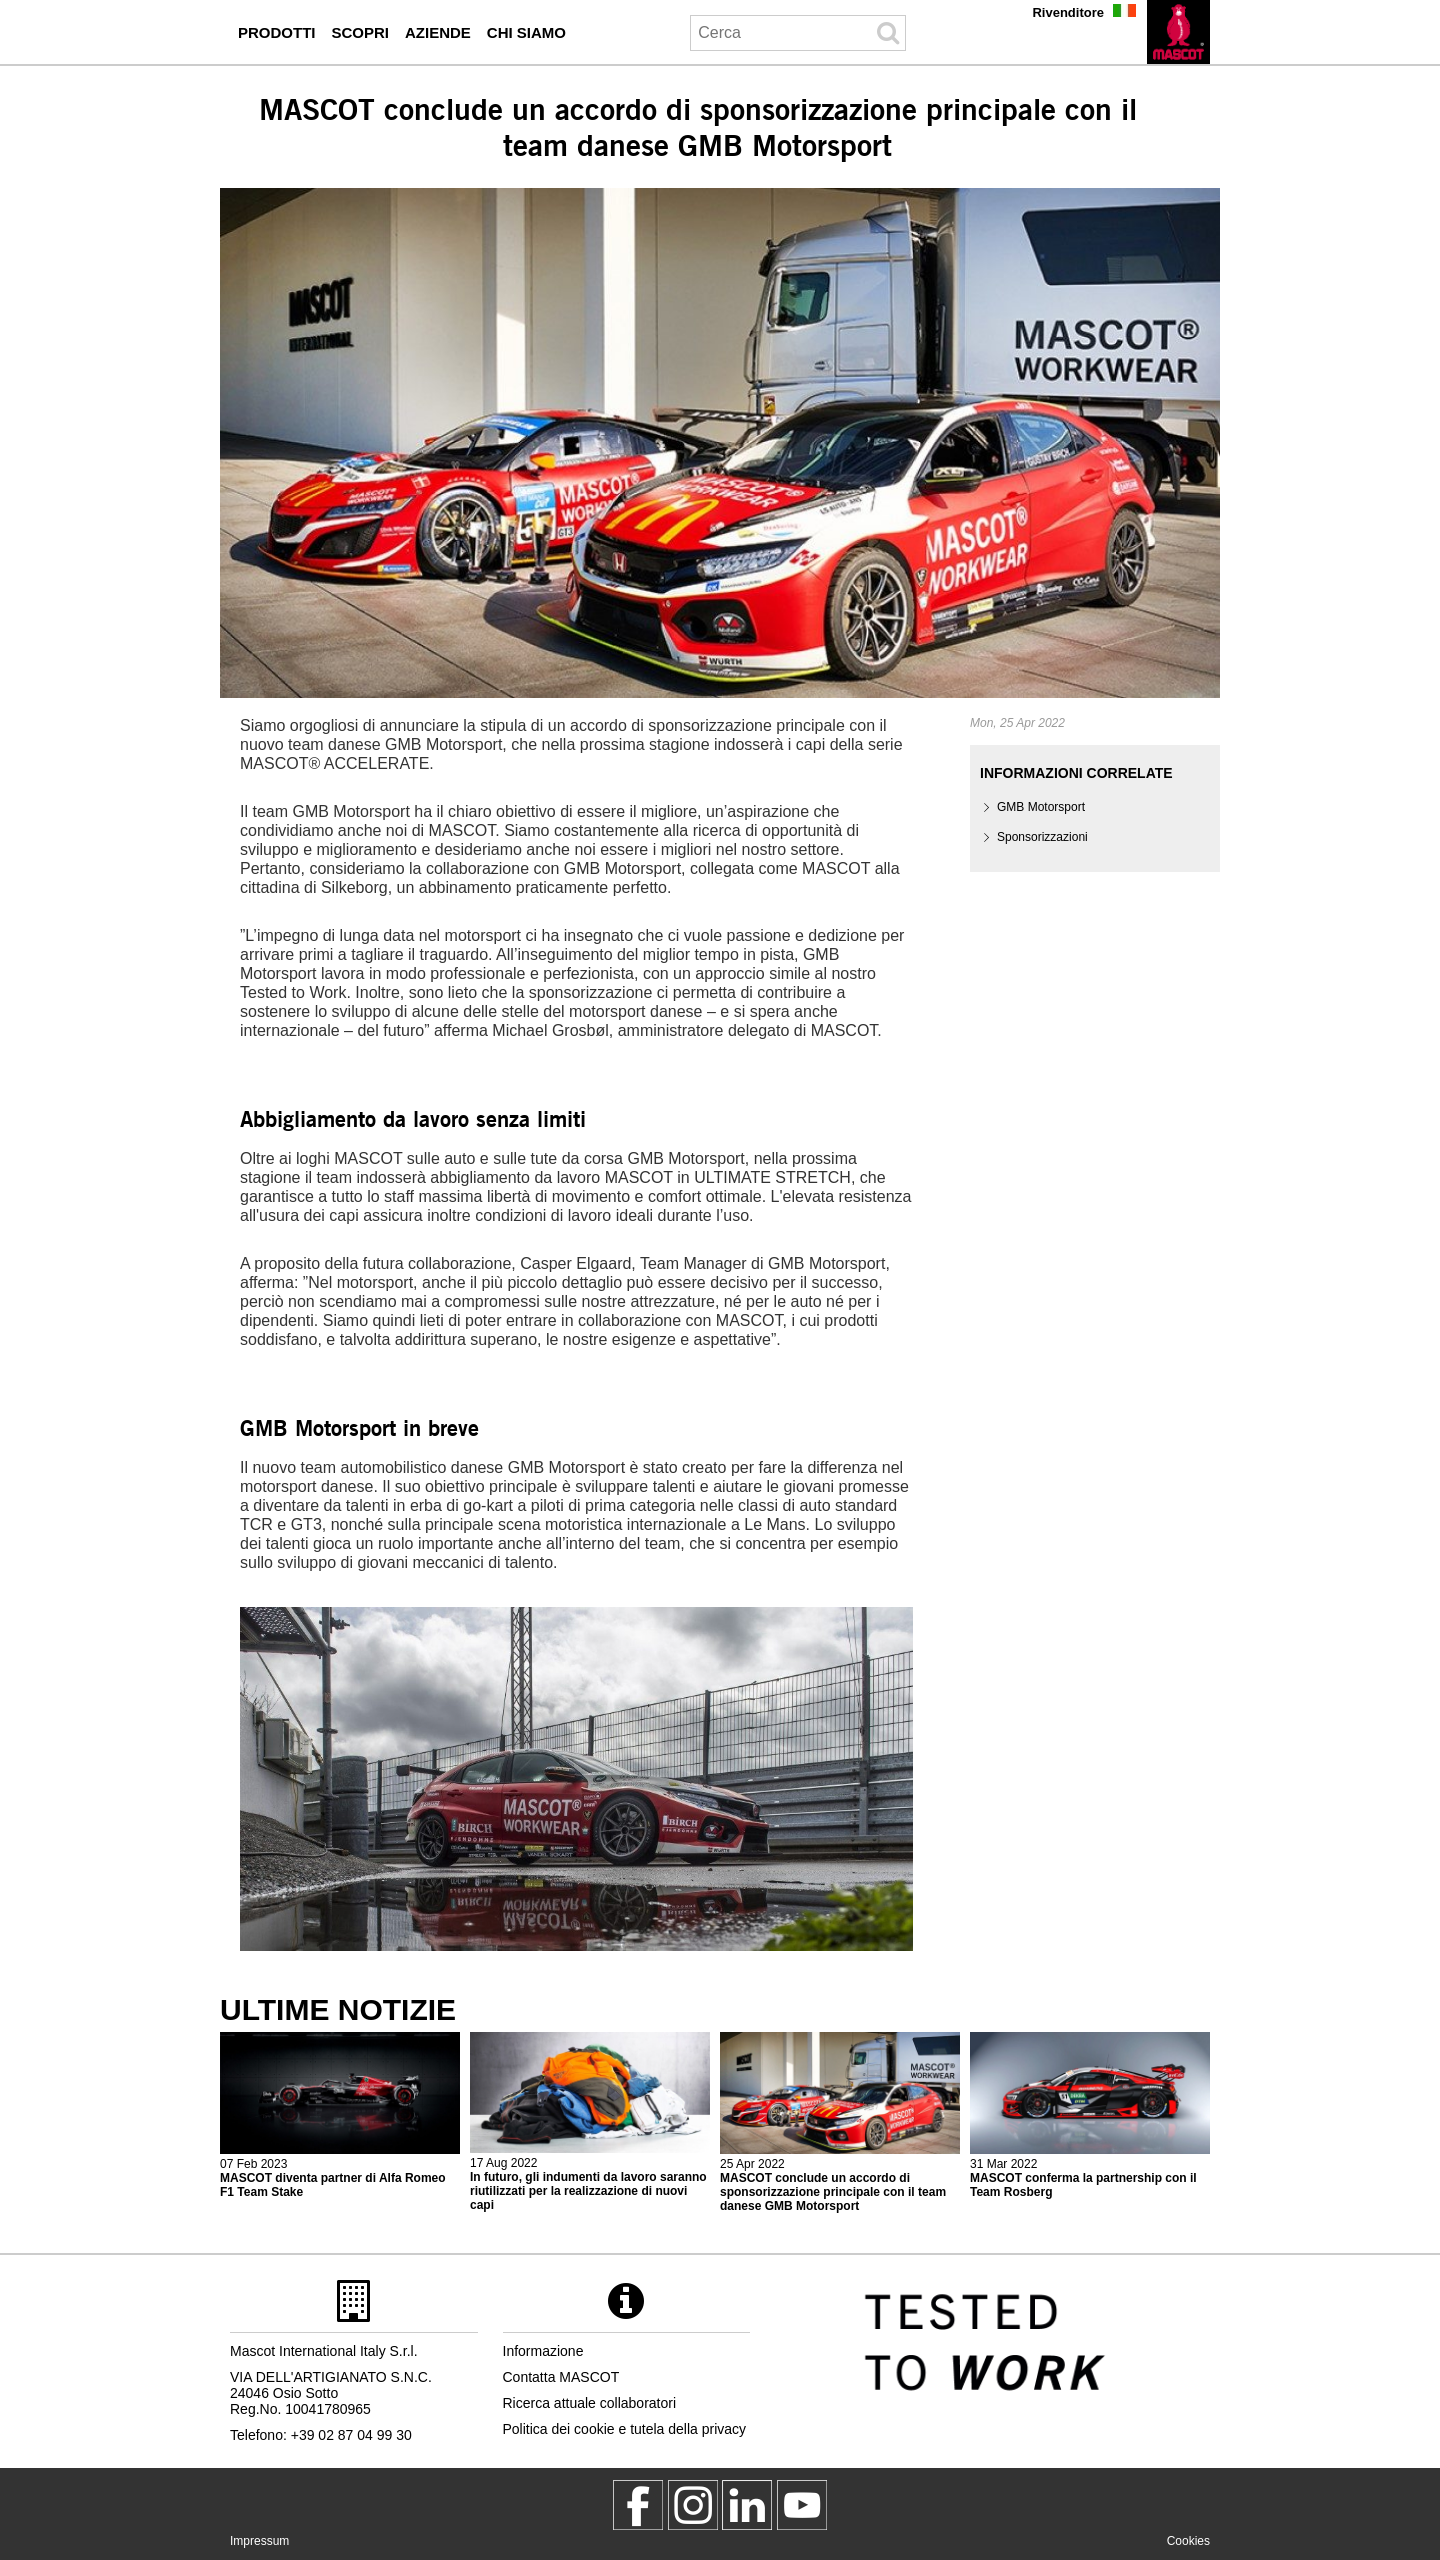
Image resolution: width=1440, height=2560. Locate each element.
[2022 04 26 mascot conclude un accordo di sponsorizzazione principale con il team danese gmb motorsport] (840, 2122)
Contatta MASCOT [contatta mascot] (561, 2377)
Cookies (1188, 2541)
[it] (1178, 32)
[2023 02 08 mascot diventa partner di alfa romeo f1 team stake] (340, 2115)
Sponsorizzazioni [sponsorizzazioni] (1042, 837)
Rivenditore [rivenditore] (1068, 12)
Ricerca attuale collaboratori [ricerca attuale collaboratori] (590, 2403)
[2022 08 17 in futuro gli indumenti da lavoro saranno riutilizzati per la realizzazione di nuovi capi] (590, 2122)
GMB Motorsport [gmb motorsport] (1041, 807)
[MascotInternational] (802, 2505)
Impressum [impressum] (259, 2541)
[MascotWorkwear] (638, 2505)
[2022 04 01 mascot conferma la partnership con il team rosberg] (1090, 2115)
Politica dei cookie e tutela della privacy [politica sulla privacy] (625, 2429)
